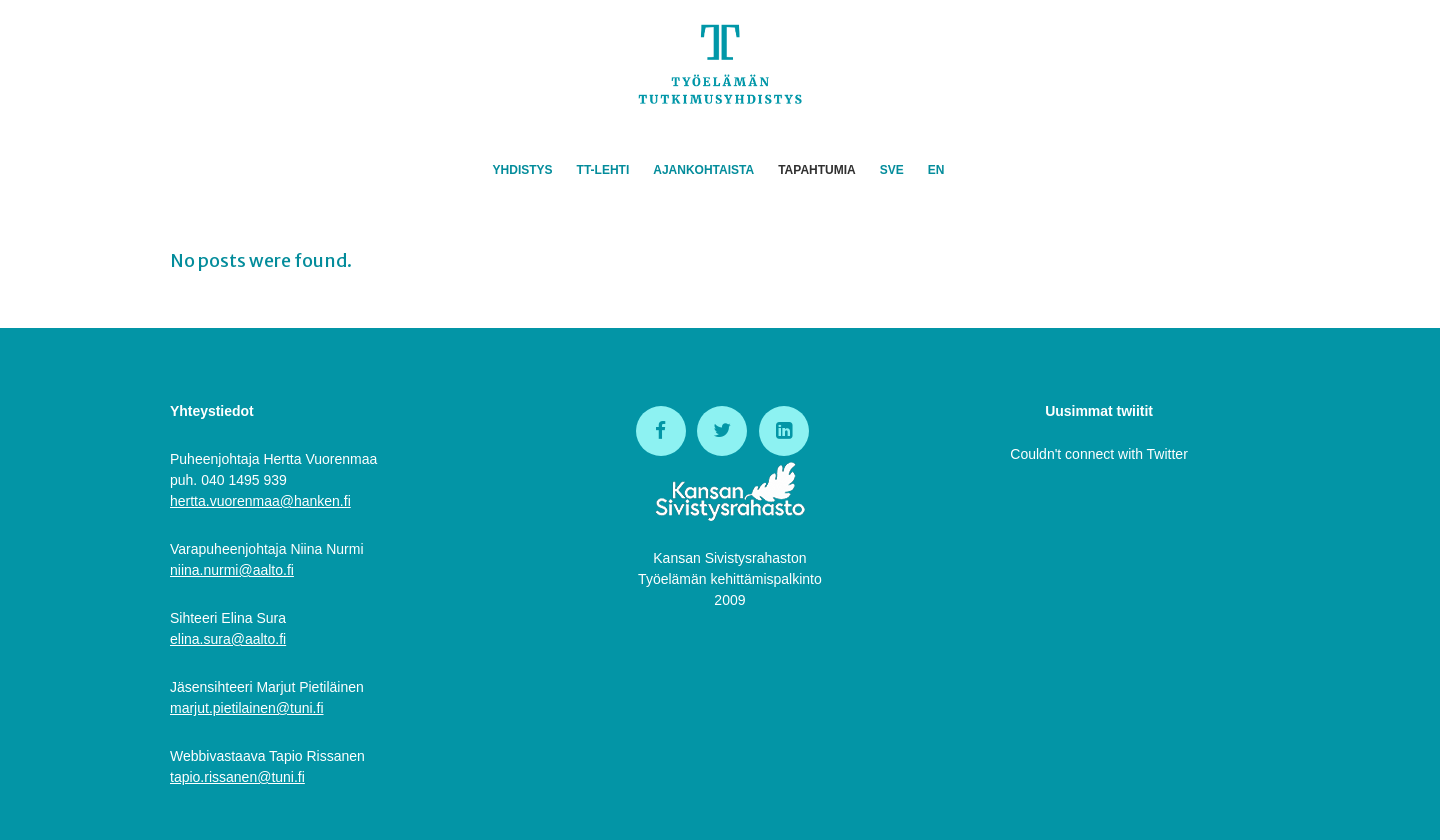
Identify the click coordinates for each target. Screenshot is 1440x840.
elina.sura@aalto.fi (228, 639)
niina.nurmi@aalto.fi (232, 570)
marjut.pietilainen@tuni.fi (247, 708)
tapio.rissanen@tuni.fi (237, 777)
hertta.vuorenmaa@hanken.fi (260, 501)
